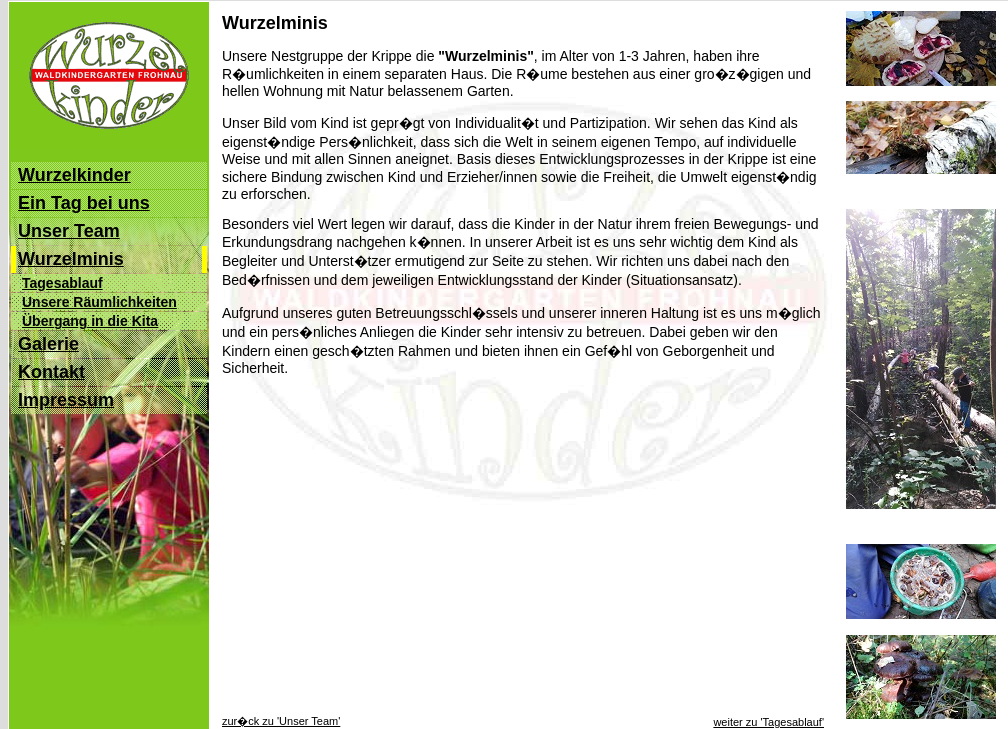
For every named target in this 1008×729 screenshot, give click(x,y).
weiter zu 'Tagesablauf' (768, 722)
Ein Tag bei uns (84, 203)
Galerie (48, 344)
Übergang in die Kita (90, 321)
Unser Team (69, 231)
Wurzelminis (71, 259)
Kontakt (51, 372)
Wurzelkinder (74, 175)
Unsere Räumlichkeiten (99, 302)
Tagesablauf (62, 283)
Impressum (66, 400)
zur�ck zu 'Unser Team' (281, 721)
